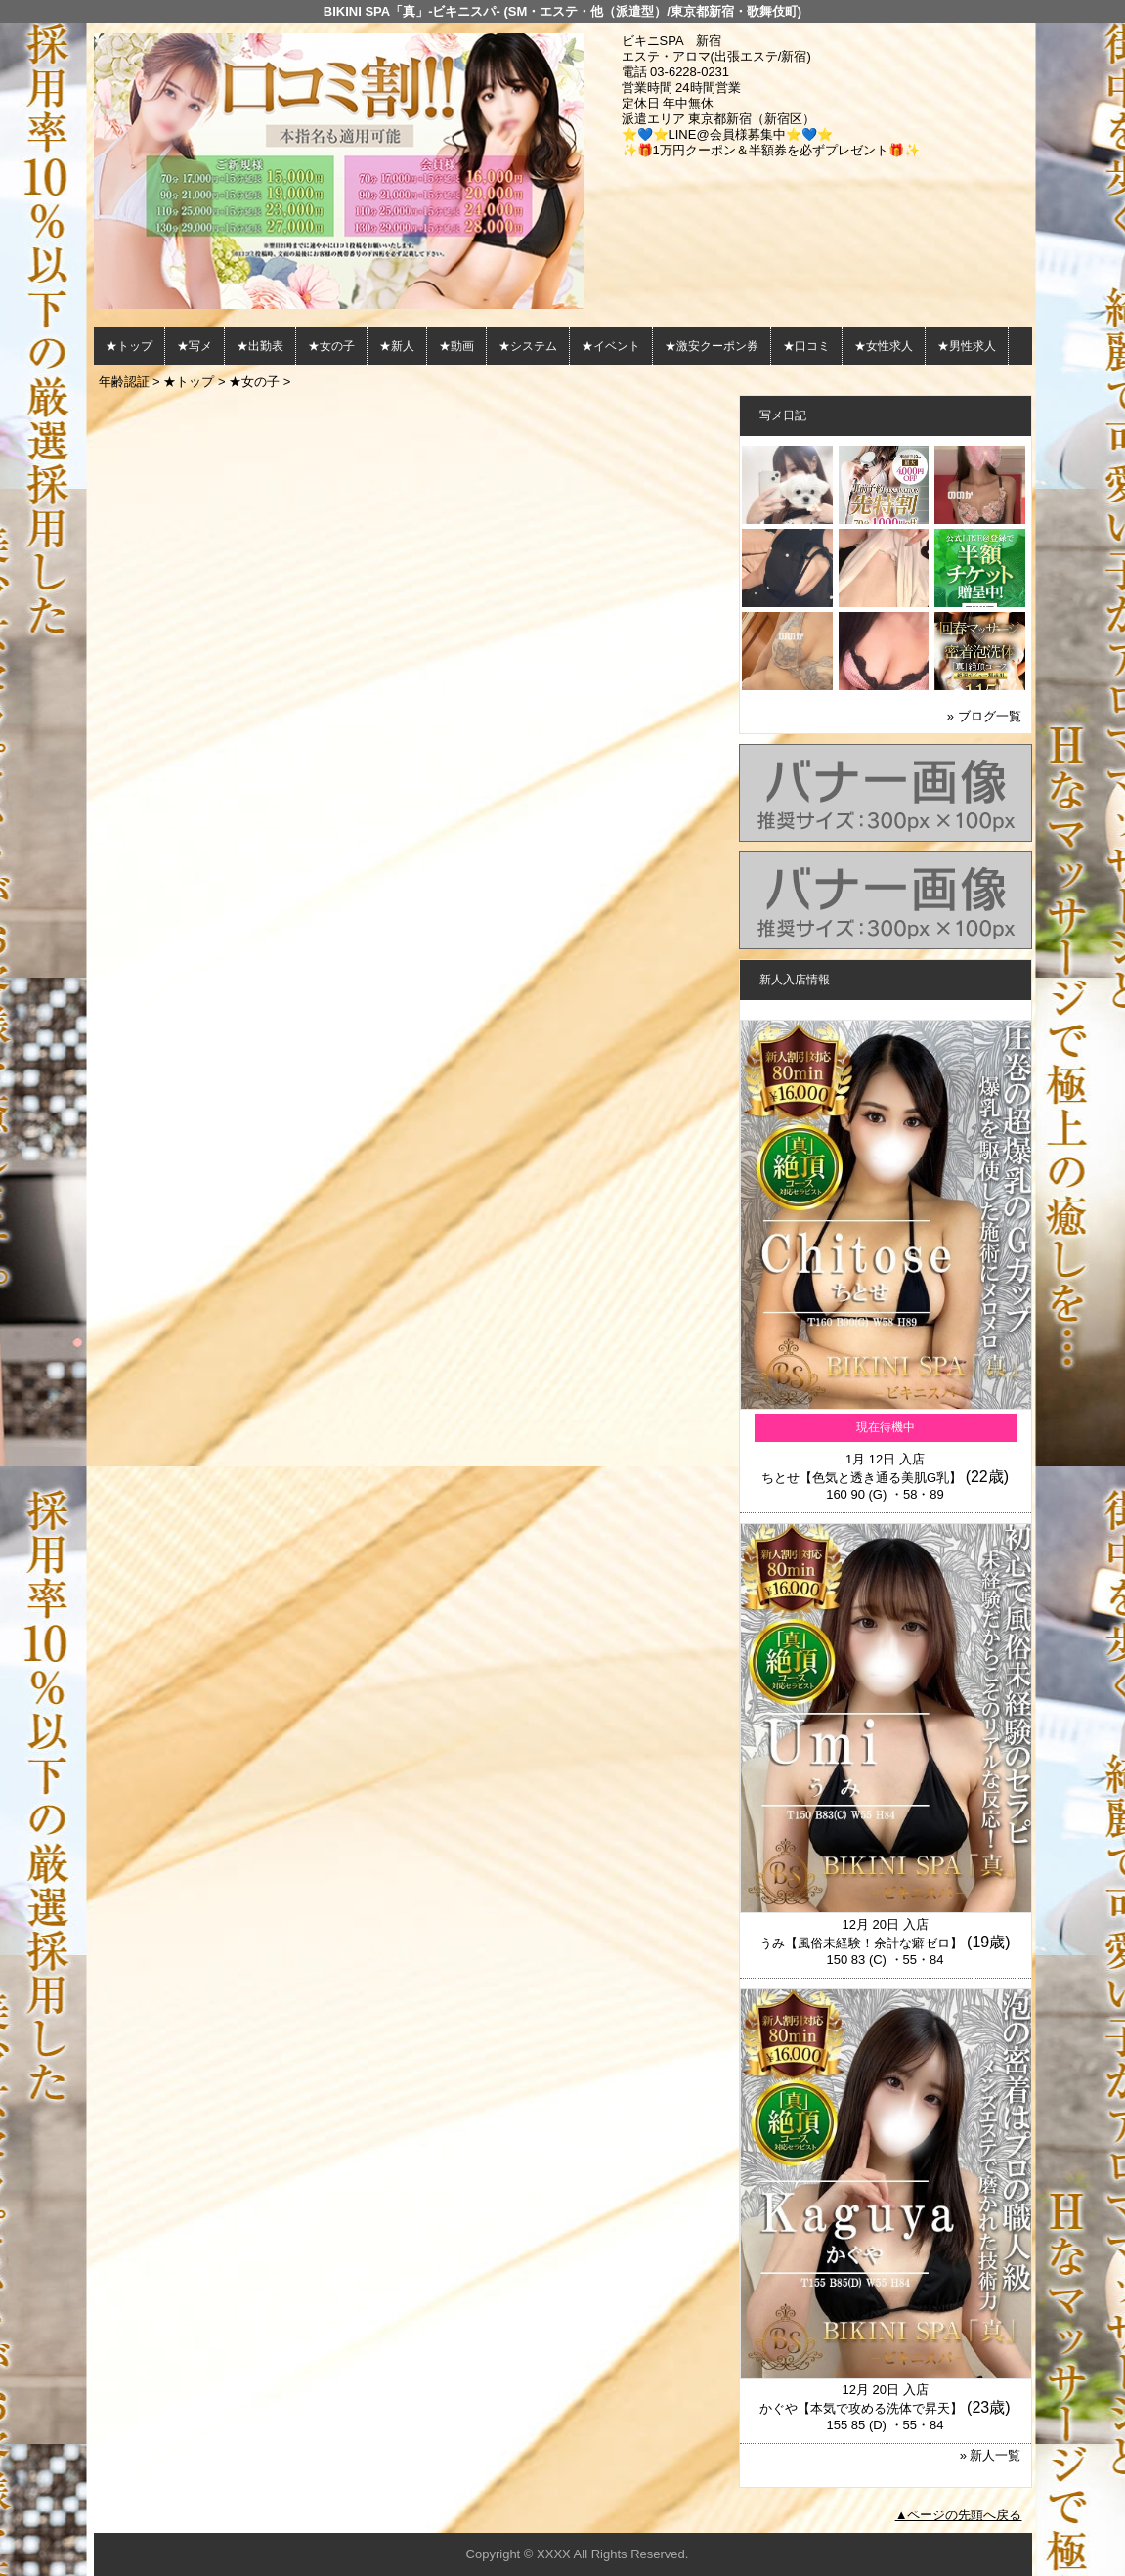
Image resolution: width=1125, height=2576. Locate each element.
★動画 (456, 346)
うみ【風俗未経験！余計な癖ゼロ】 (861, 1943)
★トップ (129, 346)
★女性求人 (883, 346)
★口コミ (806, 346)
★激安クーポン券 (711, 346)
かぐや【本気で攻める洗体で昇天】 (861, 2408)
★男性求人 (966, 346)
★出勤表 (260, 346)
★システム (527, 346)
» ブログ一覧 (984, 716)
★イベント (611, 346)
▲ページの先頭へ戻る (958, 2515)
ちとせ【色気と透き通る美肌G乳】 (861, 1477)
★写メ (194, 346)
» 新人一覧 (990, 2455)
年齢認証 (124, 381)
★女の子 (331, 346)
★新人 (396, 346)
